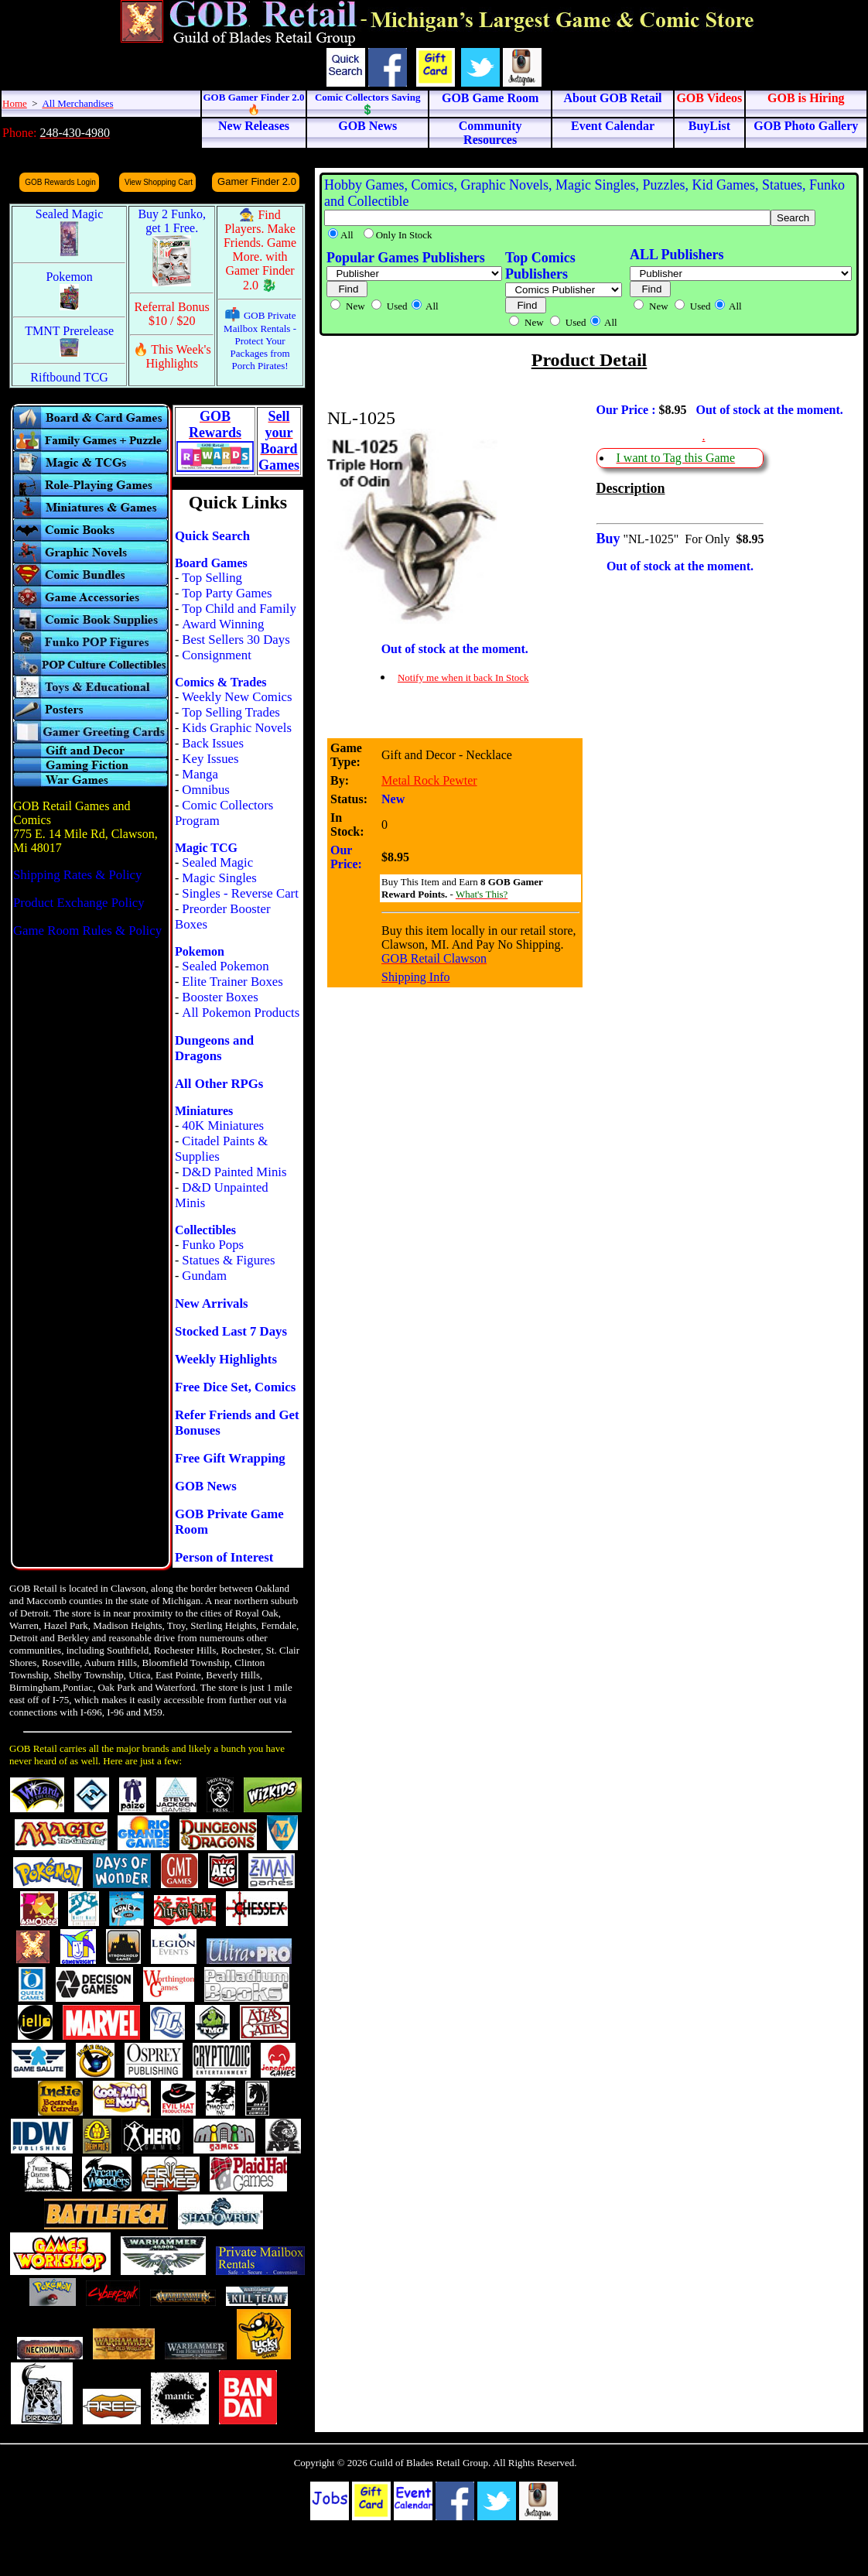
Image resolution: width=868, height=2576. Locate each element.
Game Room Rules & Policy (87, 930)
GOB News (206, 1486)
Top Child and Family (239, 608)
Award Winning (223, 624)
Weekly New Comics (237, 696)
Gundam (204, 1275)
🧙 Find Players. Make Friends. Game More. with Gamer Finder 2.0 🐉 (260, 250)
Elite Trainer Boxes (232, 981)
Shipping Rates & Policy (77, 874)
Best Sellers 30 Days (235, 639)
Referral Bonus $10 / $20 (172, 313)
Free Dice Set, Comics (235, 1387)
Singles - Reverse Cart (240, 893)
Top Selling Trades (231, 712)
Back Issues (213, 743)
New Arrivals (211, 1303)
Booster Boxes (220, 997)
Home (14, 103)
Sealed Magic (217, 862)
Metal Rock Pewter (429, 780)
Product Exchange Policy (79, 902)
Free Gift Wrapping (230, 1458)
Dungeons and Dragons (214, 1048)
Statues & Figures (228, 1260)
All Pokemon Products (240, 1012)
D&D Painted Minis (234, 1172)
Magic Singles (219, 878)
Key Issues (210, 758)
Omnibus (206, 789)
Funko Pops (213, 1244)
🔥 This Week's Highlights (172, 356)
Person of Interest (224, 1557)
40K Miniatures (223, 1125)
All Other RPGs (219, 1083)
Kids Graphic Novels (237, 727)
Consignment (216, 655)
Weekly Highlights (226, 1359)
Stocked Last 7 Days (231, 1331)
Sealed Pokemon (225, 966)
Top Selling (212, 577)
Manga (200, 774)
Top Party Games (227, 593)
